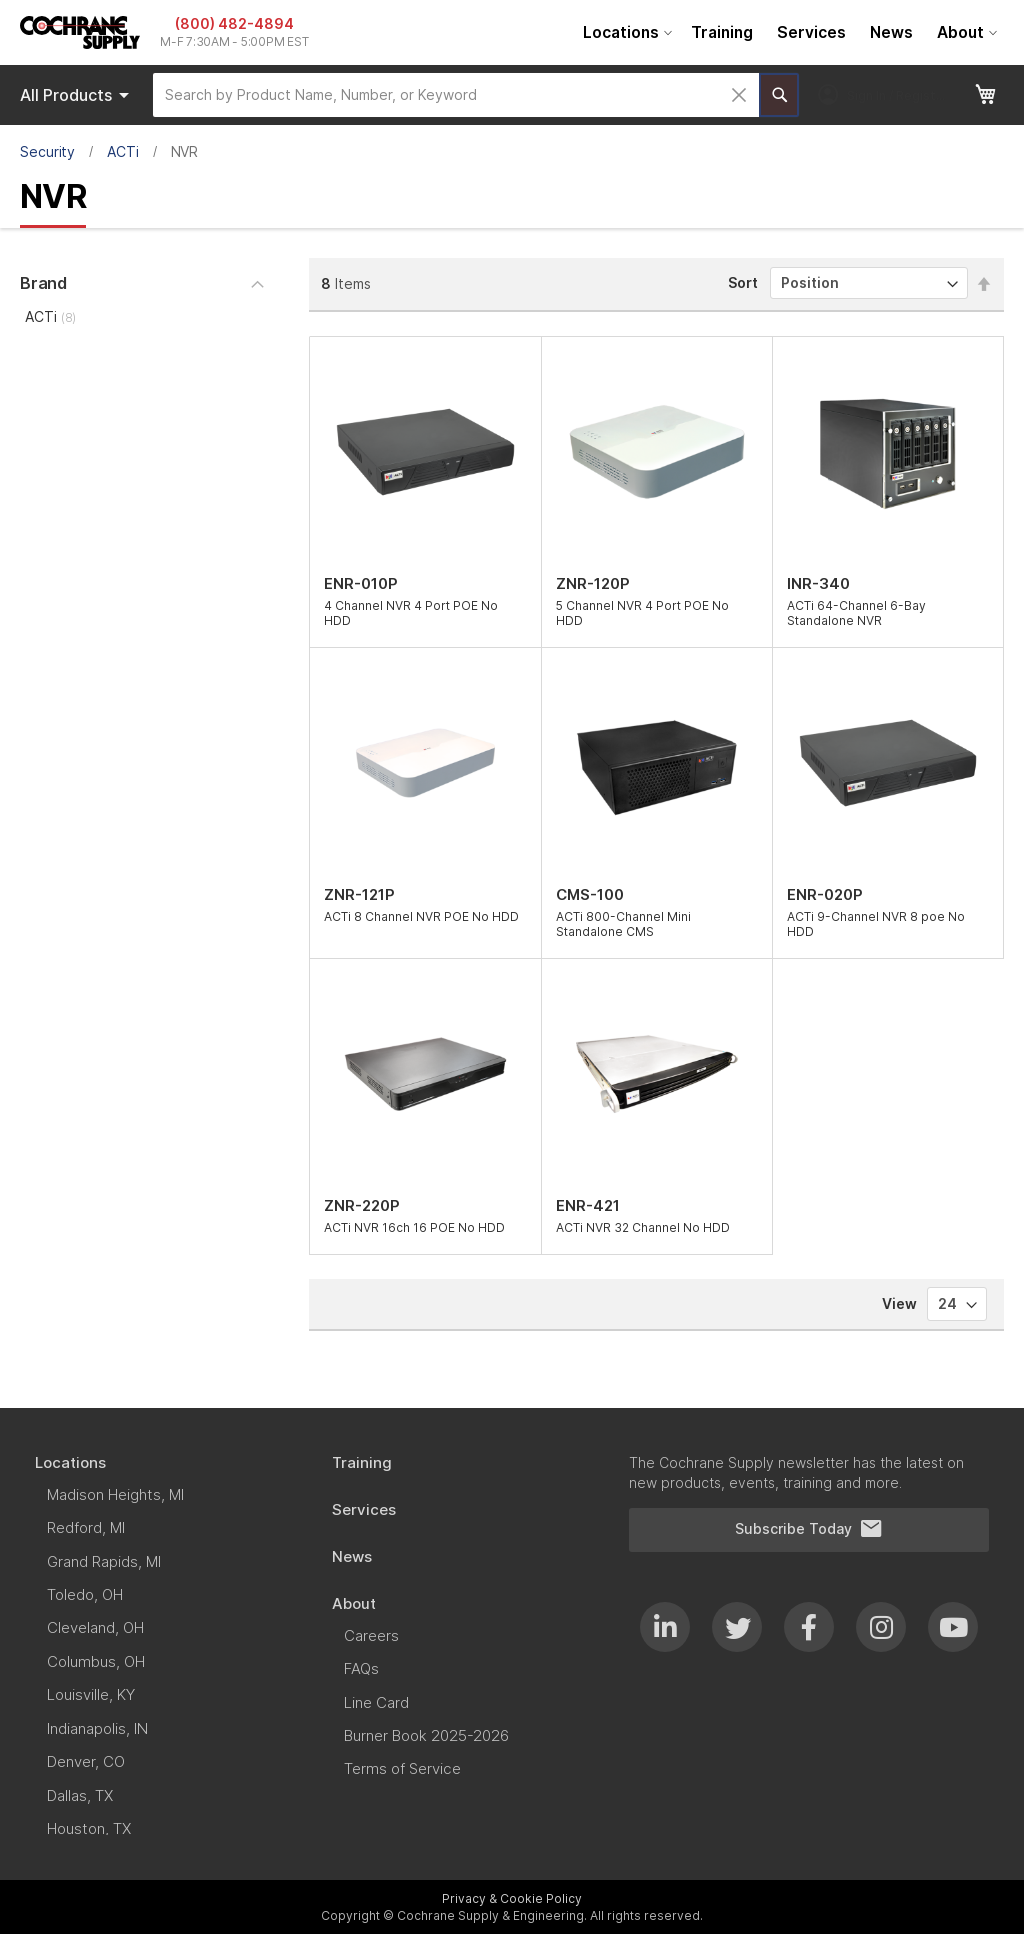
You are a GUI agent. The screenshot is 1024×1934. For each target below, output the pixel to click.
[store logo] (80, 32)
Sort (743, 282)
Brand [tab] (43, 283)
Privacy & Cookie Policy (512, 1898)
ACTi (123, 151)
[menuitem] (625, 32)
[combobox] (456, 95)
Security (47, 151)
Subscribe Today (809, 1529)
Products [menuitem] (78, 95)
